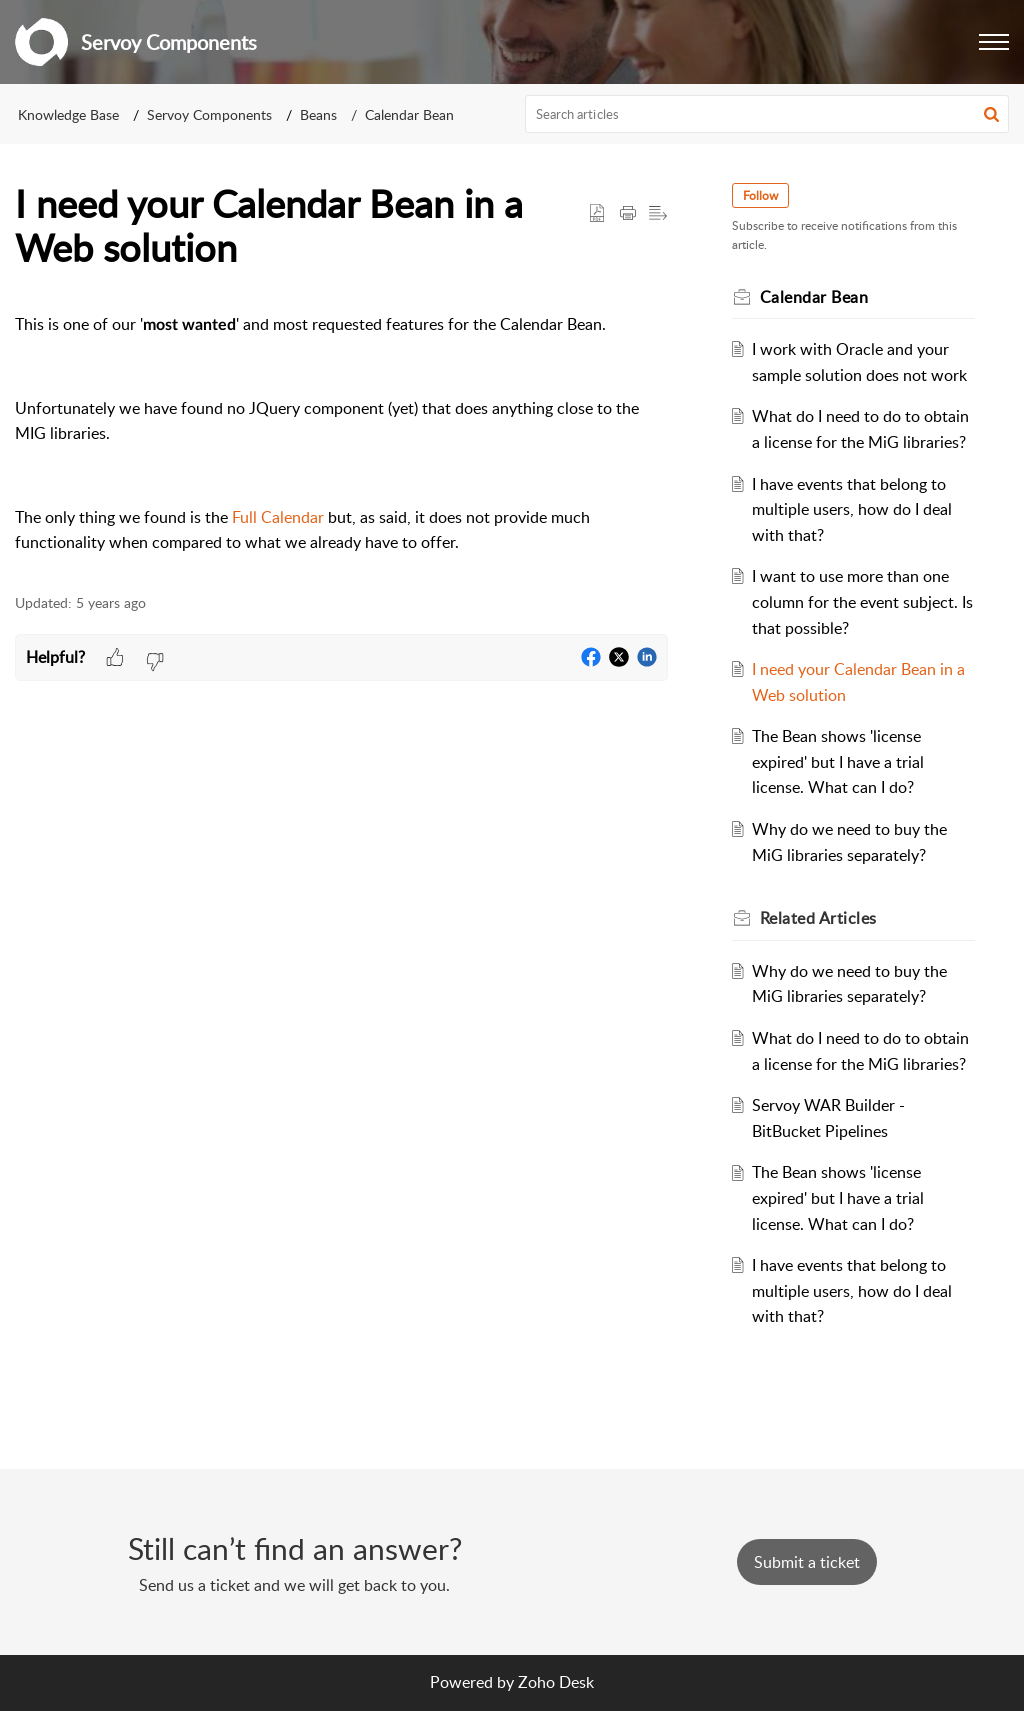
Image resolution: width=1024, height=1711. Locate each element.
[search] (767, 114)
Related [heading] (818, 918)
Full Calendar (278, 517)
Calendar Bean (409, 114)
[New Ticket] (807, 1562)
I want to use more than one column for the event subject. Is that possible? (862, 601)
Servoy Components (209, 114)
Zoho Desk (556, 1682)
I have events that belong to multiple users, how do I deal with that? (852, 509)
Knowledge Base (68, 114)
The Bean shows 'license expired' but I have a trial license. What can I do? (838, 761)
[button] (994, 42)
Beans (318, 114)
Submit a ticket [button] (807, 1562)
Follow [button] (760, 195)
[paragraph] (341, 434)
